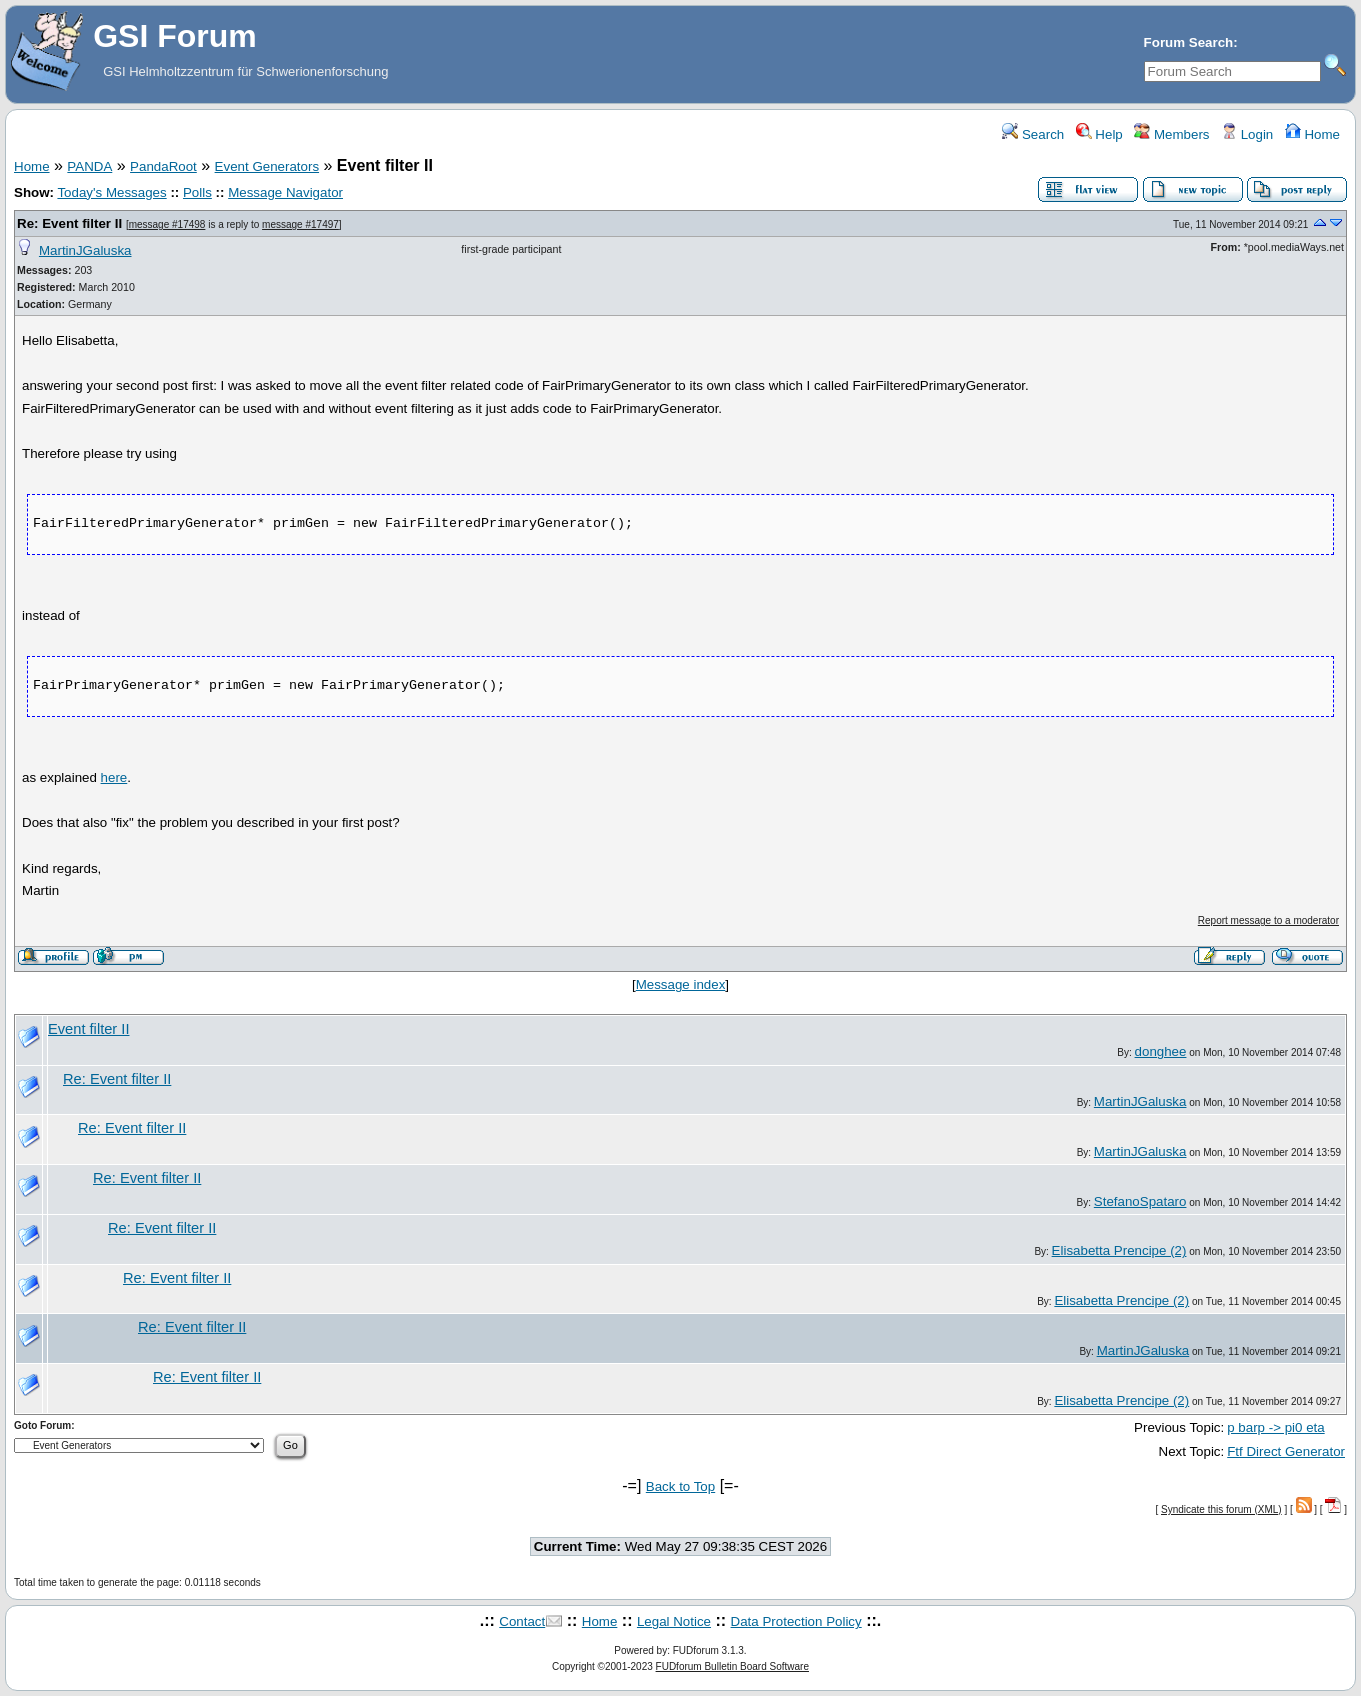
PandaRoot (163, 166)
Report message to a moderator (1268, 920)
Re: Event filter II (69, 223)
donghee (1161, 1051)
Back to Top (680, 1486)
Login (1247, 134)
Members (1171, 134)
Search (1033, 134)
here (114, 777)
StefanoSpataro (1140, 1201)
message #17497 (300, 224)
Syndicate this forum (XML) (1221, 1509)
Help (1099, 134)
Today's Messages (111, 192)
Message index (681, 984)
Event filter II (88, 1029)
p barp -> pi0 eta (1275, 1427)
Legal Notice (674, 1621)
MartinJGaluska (85, 250)
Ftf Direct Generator (1286, 1451)
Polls (197, 192)
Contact (522, 1621)
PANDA (89, 166)
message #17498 (167, 224)
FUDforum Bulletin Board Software (732, 1666)
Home (1312, 134)
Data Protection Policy (796, 1621)
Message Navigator (285, 192)
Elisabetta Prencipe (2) (1119, 1250)
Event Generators (267, 166)
